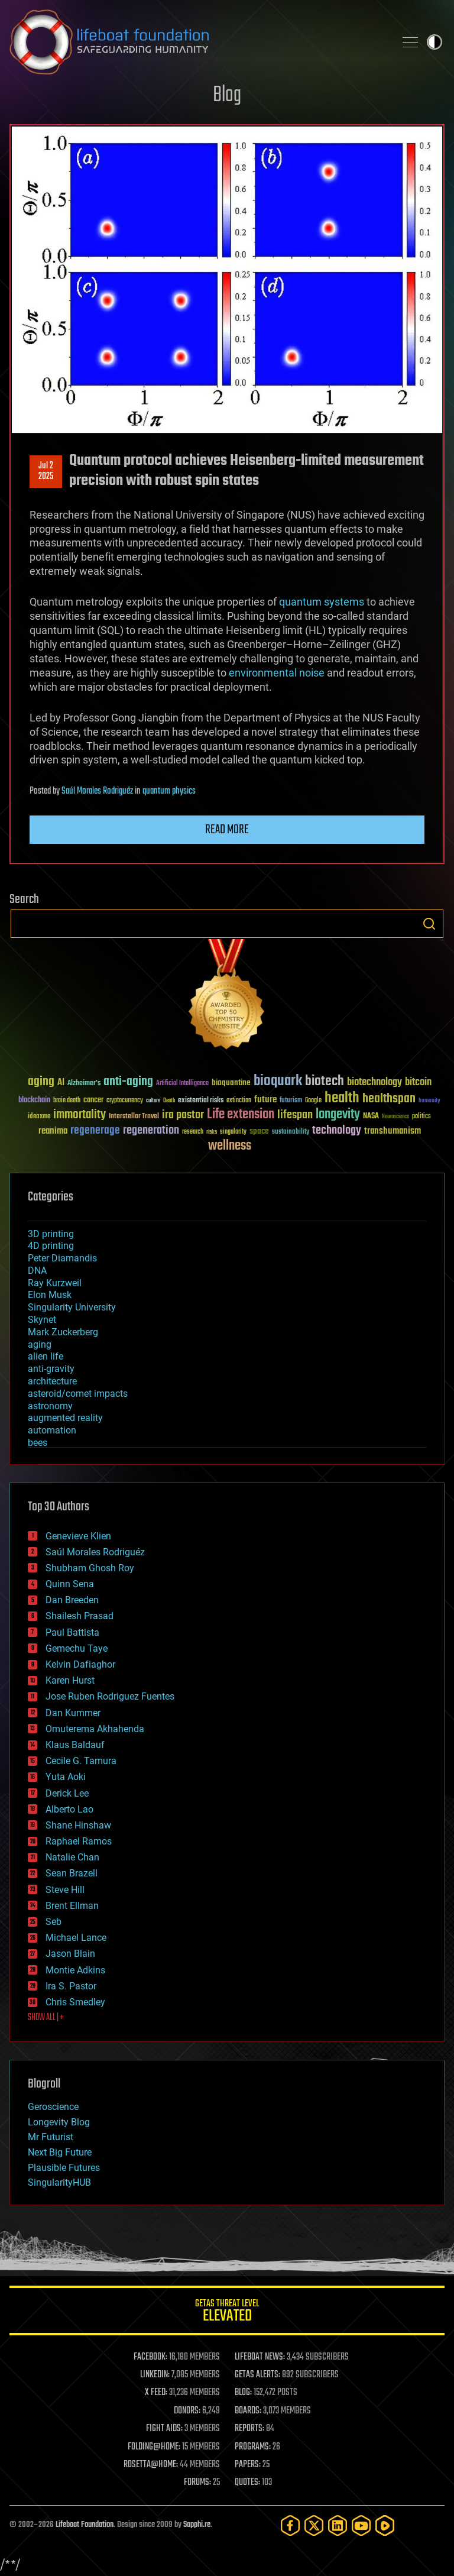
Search (429, 924)
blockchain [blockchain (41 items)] (34, 1100)
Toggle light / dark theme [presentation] (434, 42)
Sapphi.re (196, 2525)
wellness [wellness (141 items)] (229, 1146)
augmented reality (65, 1417)
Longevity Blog (59, 2122)
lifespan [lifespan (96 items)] (295, 1115)
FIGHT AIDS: (164, 2428)
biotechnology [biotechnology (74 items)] (374, 1082)
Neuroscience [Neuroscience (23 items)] (395, 1117)
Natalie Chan (72, 1857)
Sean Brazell (72, 1873)
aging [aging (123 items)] (41, 1082)
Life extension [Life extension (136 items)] (240, 1114)
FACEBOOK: (150, 2357)
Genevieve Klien (78, 1536)
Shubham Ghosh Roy (90, 1568)
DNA (37, 1270)
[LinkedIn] (337, 2525)
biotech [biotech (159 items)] (324, 1081)
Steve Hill (65, 1889)
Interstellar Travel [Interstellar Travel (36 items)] (134, 1116)
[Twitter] (313, 2525)
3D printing (51, 1234)
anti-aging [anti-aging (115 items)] (128, 1082)
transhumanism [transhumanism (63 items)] (392, 1131)
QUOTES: (247, 2482)
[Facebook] (290, 2525)
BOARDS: (248, 2411)
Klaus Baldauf (75, 1744)
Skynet (42, 1319)
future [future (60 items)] (265, 1099)
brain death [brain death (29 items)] (66, 1101)
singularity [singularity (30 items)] (233, 1132)
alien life (45, 1356)
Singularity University (72, 1307)
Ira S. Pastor (71, 1986)
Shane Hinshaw (78, 1825)
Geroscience (53, 2106)
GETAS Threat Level (227, 2312)
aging (39, 1344)
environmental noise (277, 672)
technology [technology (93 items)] (336, 1131)
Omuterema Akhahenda (95, 1728)
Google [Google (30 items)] (313, 1101)
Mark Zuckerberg (63, 1332)
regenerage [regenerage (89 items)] (95, 1130)
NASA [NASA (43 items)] (371, 1116)
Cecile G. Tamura (81, 1760)
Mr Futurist (50, 2137)
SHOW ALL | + (46, 2017)
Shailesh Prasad (80, 1616)
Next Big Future (60, 2152)
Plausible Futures (64, 2167)
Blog (227, 95)
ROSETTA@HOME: (151, 2465)
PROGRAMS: (253, 2447)
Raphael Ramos (79, 1841)
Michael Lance (76, 1937)
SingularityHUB (59, 2182)
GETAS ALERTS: (257, 2375)
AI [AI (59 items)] (60, 1083)
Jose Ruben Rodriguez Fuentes (110, 1696)
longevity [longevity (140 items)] (338, 1114)
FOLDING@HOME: (154, 2447)
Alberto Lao (69, 1809)
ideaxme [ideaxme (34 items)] (39, 1117)
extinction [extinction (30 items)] (238, 1101)
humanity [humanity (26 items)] (429, 1101)
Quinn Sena (70, 1584)
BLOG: (243, 2392)
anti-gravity (51, 1368)
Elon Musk (50, 1294)
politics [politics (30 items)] (421, 1117)
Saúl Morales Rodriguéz (97, 791)
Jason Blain (70, 1953)
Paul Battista (72, 1632)
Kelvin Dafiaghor (80, 1664)
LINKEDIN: (155, 2375)
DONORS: (187, 2411)
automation (52, 1430)
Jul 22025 (45, 471)
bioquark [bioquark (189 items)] (278, 1081)
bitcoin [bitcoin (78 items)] (418, 1082)
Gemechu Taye (77, 1648)
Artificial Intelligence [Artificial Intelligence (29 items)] (182, 1084)
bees (37, 1442)
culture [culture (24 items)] (153, 1101)
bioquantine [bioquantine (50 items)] (231, 1082)
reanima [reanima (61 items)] (52, 1131)
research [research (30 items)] (192, 1132)
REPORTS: (249, 2428)
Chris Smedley (75, 2002)
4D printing (51, 1245)
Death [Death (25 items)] (169, 1101)
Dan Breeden (72, 1600)
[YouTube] (361, 2525)
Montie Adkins (75, 1970)
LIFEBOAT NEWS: (260, 2357)
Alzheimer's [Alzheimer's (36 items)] (83, 1083)
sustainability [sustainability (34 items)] (290, 1132)
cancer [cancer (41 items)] (93, 1100)
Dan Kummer (73, 1713)
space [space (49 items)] (259, 1131)
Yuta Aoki (66, 1776)
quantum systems (321, 602)
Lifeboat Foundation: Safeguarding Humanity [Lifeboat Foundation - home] (197, 42)
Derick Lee (67, 1793)
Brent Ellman (72, 1905)
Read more (227, 830)
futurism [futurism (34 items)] (291, 1101)
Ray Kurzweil (55, 1283)
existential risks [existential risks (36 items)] (200, 1100)
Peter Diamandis (62, 1258)
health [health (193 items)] (342, 1098)
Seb (53, 1921)
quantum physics (169, 791)
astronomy (50, 1406)
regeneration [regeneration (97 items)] (151, 1130)
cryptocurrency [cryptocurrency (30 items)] (124, 1101)
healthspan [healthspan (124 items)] (389, 1099)
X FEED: (156, 2392)
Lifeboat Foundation (85, 2525)
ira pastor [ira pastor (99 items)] (183, 1115)
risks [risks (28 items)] (211, 1131)
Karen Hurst (70, 1680)
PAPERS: (248, 2465)
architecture (52, 1381)
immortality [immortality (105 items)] (79, 1115)
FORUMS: (197, 2482)
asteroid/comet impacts (78, 1393)
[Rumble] (384, 2525)
